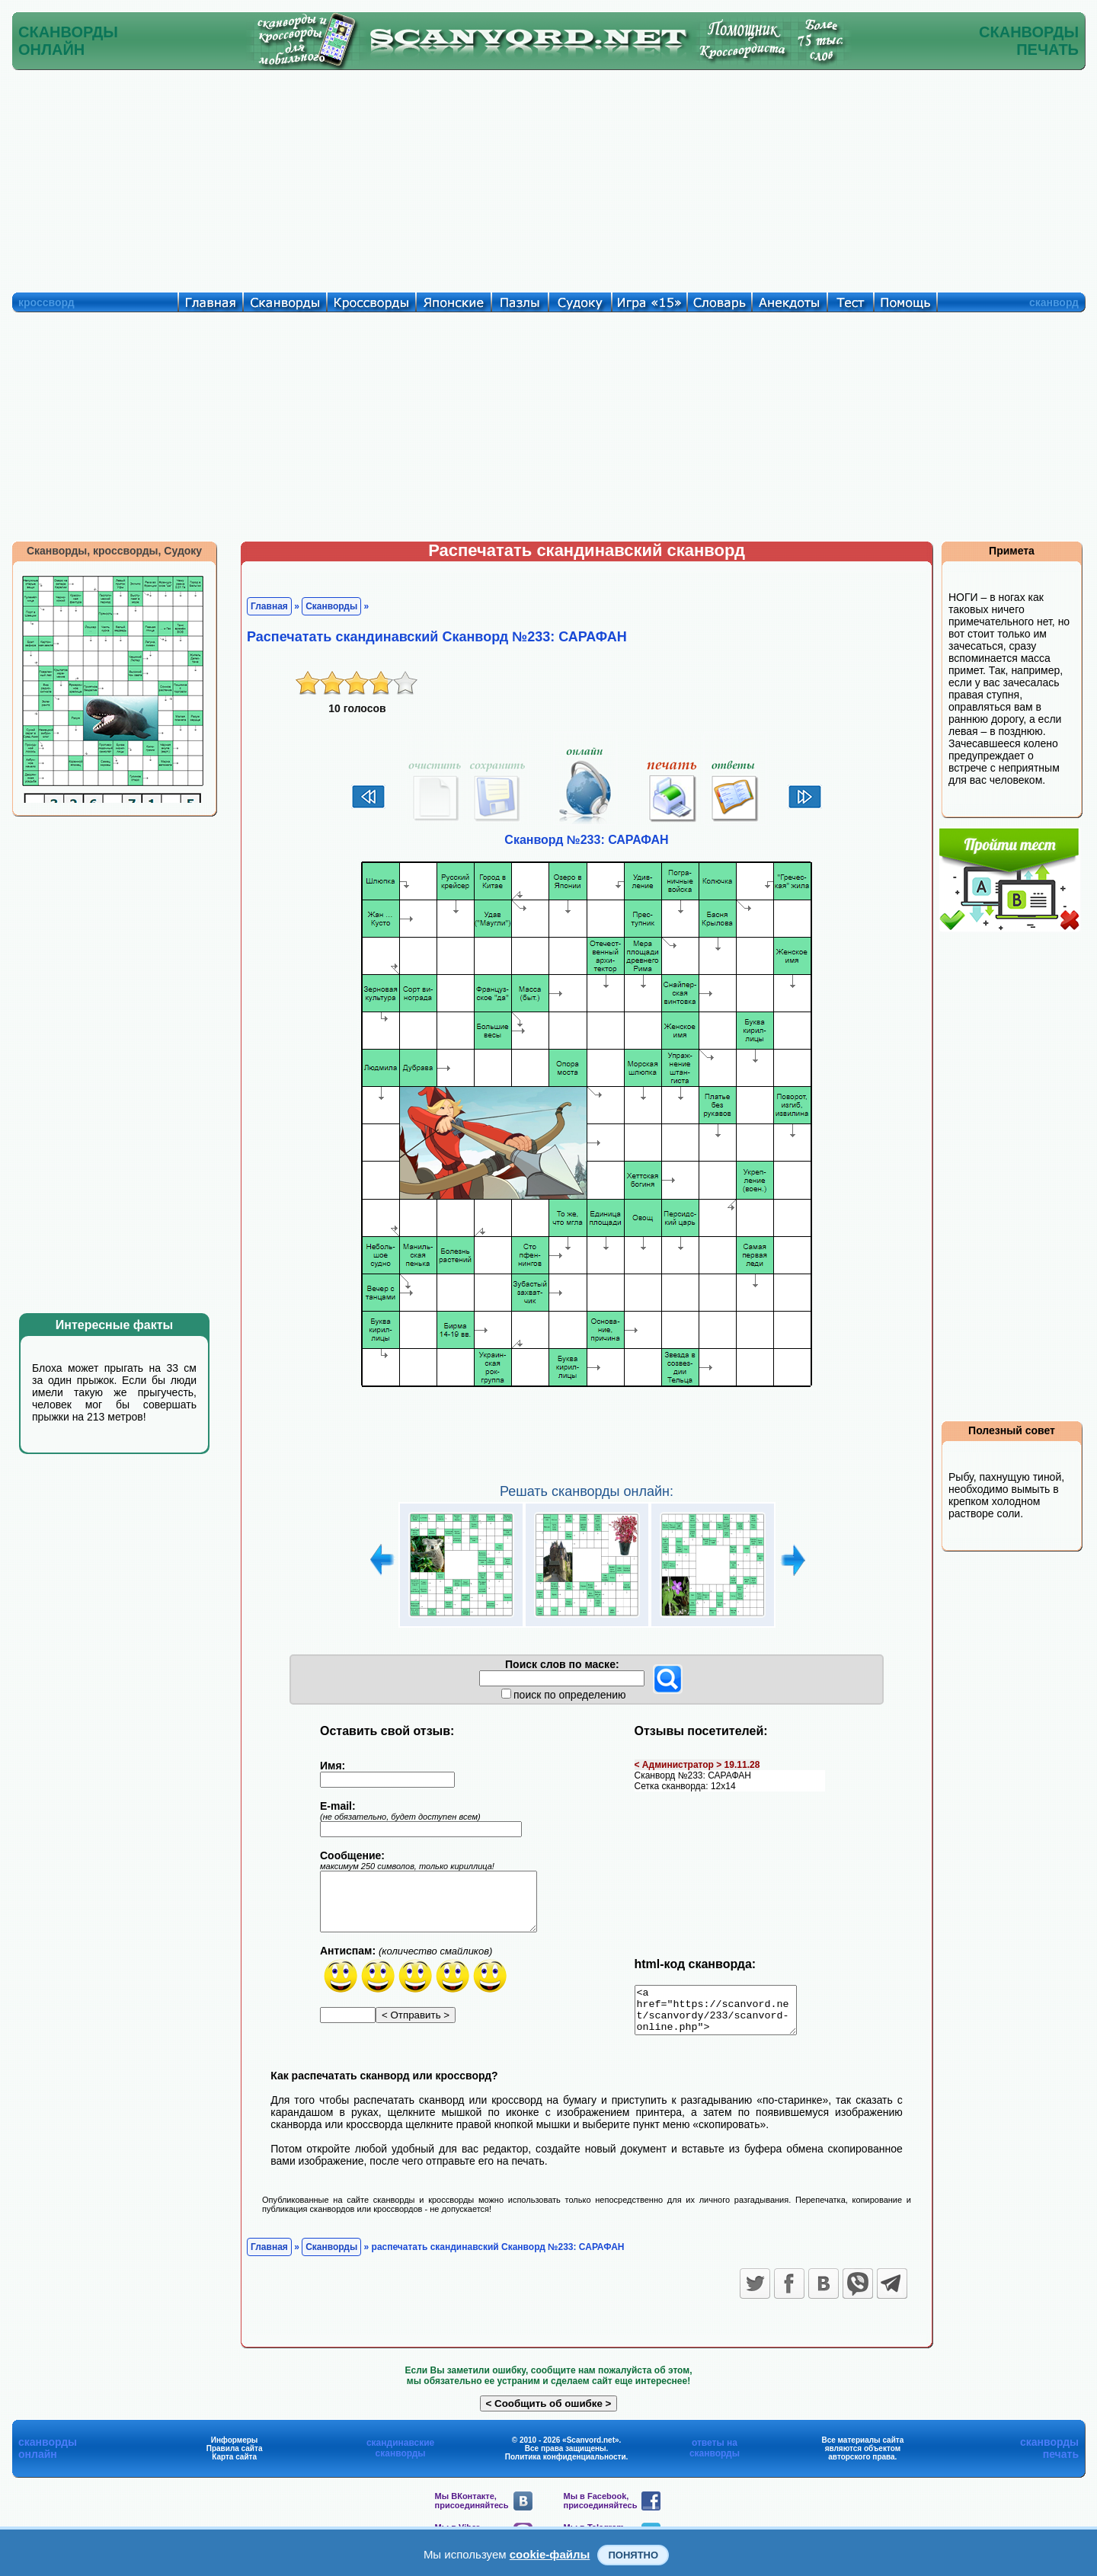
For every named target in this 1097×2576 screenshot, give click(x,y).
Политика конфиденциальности (565, 2466)
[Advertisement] (548, 177)
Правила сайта (234, 2457)
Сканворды (331, 606)
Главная (269, 606)
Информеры (234, 2449)
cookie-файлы (550, 2554)
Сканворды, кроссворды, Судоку (114, 551)
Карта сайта (234, 2466)
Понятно (633, 2555)
